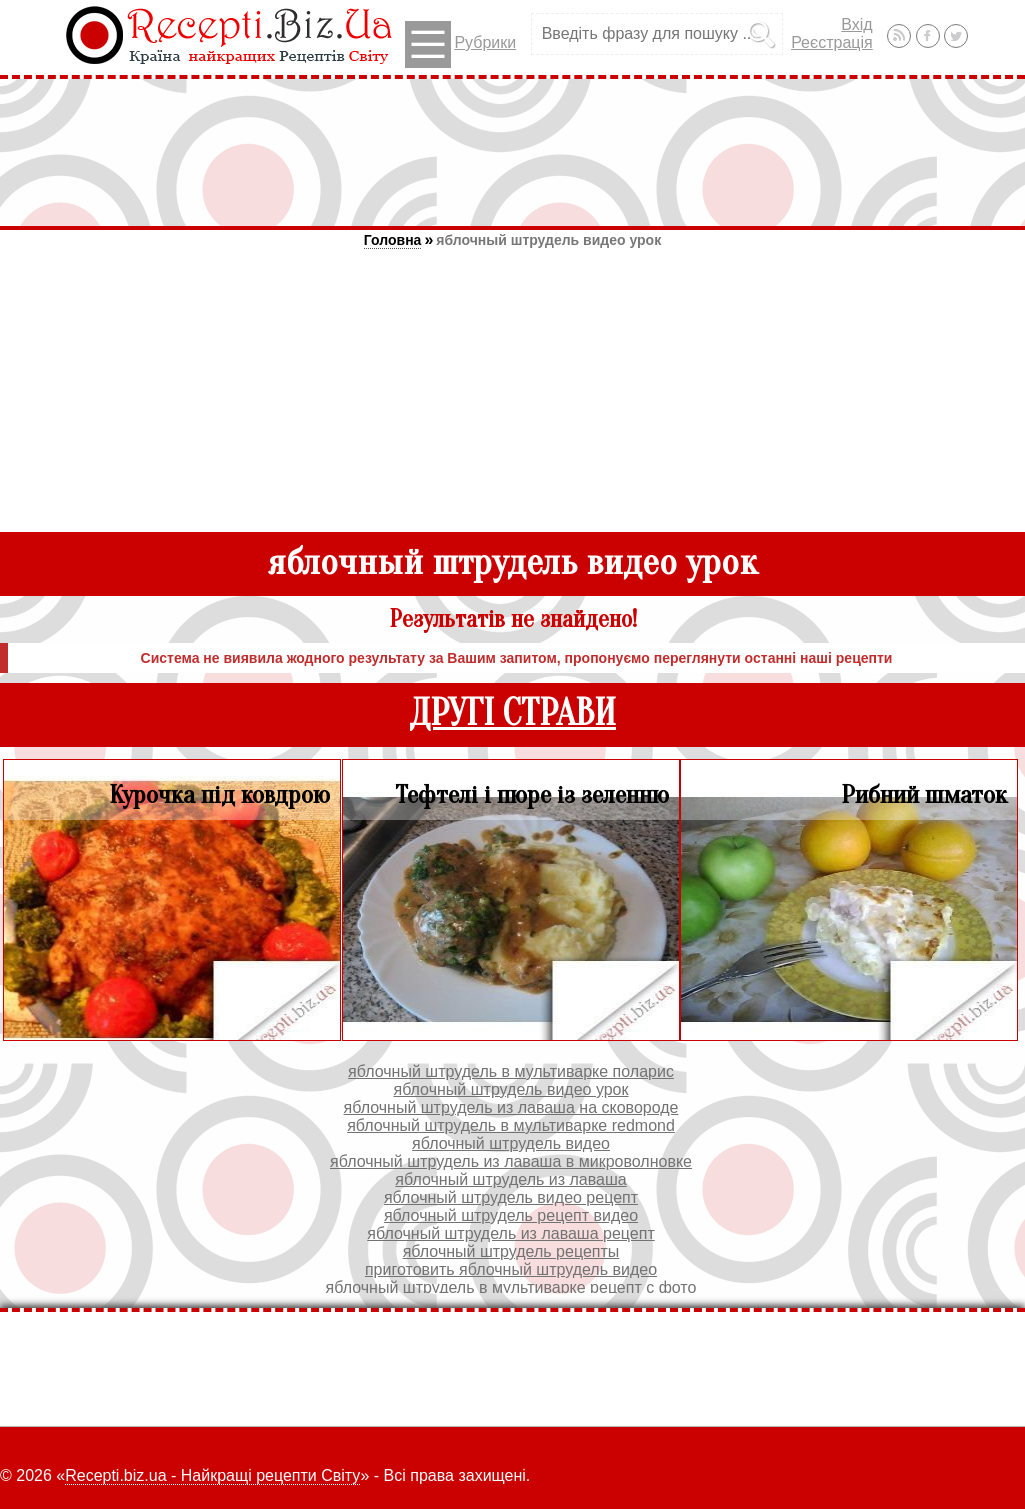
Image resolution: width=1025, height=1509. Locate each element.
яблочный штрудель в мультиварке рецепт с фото (511, 1287)
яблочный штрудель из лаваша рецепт (510, 1233)
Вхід (856, 24)
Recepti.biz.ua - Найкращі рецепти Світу (212, 1475)
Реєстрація (832, 42)
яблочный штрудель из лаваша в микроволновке (511, 1161)
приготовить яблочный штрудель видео (511, 1269)
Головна (393, 240)
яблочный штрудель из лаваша (510, 1179)
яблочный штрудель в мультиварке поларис (511, 1071)
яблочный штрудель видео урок (548, 240)
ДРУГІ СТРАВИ (512, 713)
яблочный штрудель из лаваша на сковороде (511, 1107)
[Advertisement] (513, 152)
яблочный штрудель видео (511, 1143)
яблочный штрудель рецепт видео (511, 1215)
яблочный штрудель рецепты (511, 1251)
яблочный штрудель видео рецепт (511, 1197)
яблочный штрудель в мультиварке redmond (511, 1125)
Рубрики (460, 44)
